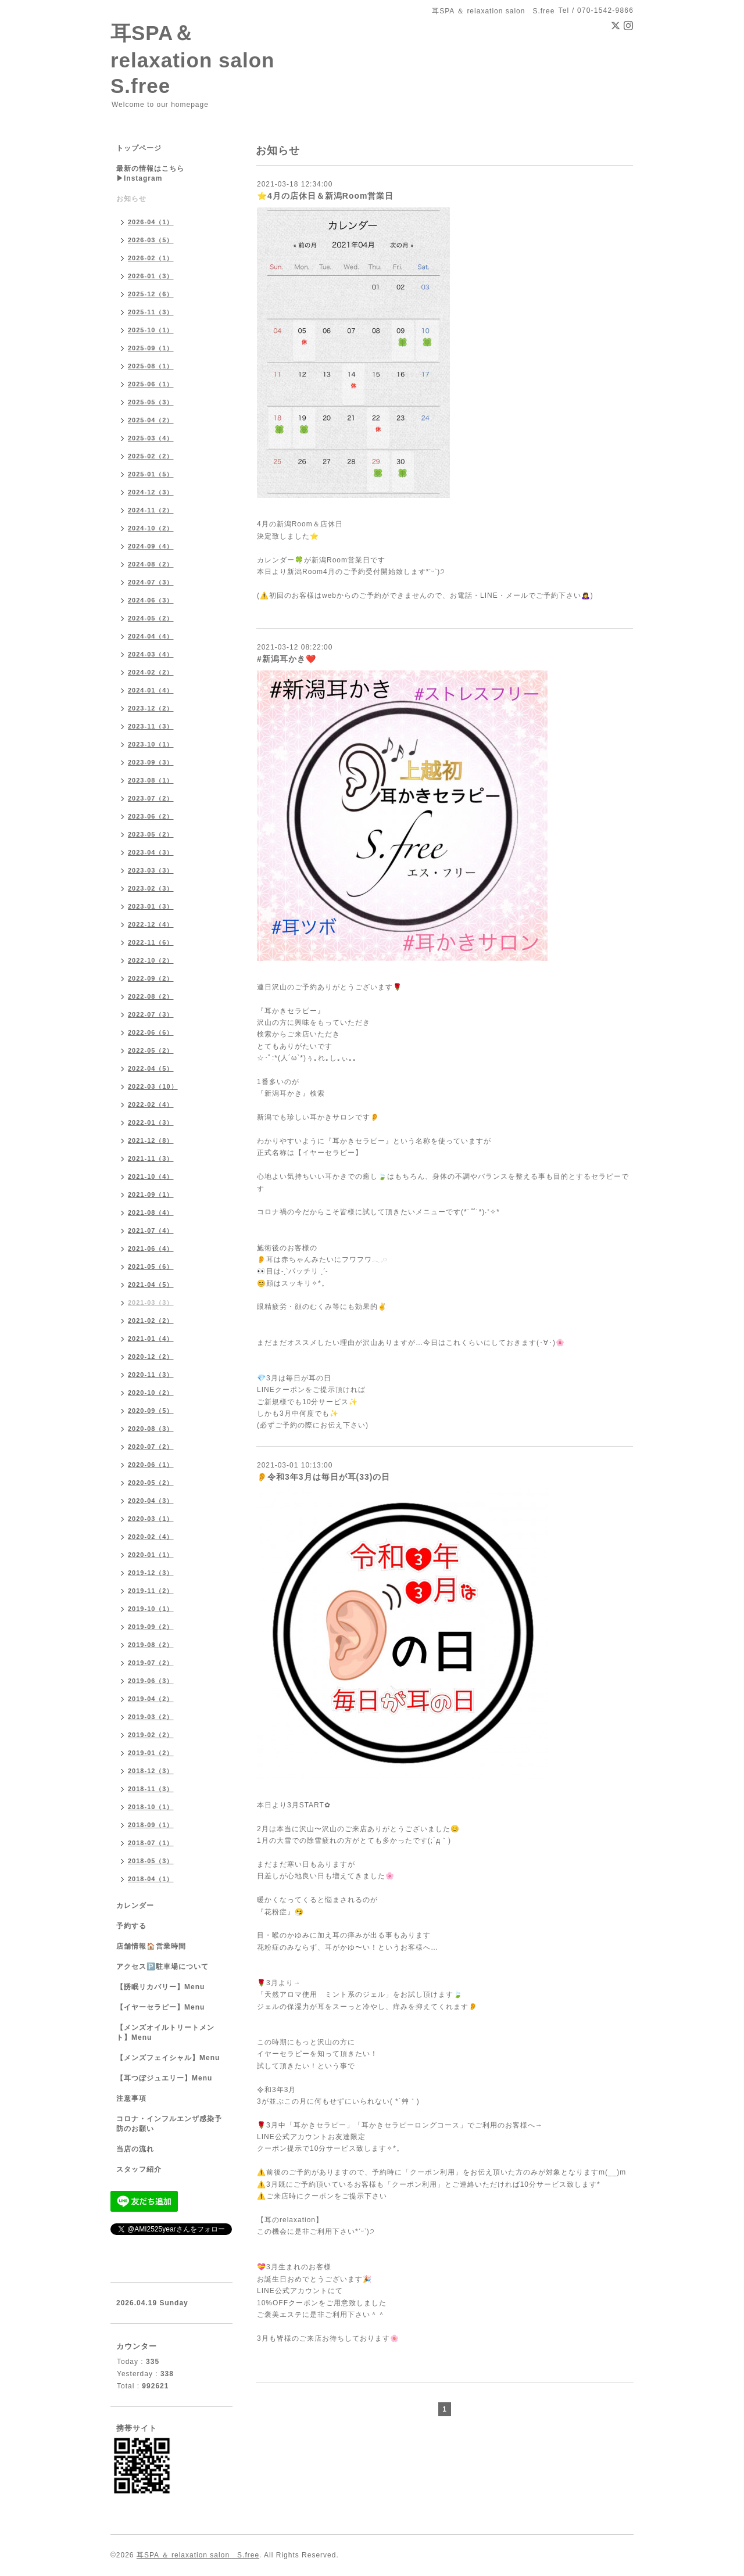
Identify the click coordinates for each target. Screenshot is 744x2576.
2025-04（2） (151, 420)
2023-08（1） (151, 780)
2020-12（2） (151, 1356)
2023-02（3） (151, 888)
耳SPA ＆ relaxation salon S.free (198, 2555)
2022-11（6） (151, 942)
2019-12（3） (151, 1572)
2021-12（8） (151, 1140)
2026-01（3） (151, 275)
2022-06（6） (151, 1032)
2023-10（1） (151, 744)
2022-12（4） (151, 924)
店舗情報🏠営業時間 (151, 1946)
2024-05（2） (151, 618)
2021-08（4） (151, 1212)
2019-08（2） (151, 1644)
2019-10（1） (151, 1608)
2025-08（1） (151, 366)
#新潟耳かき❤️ (286, 658)
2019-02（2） (151, 1734)
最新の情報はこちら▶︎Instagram (150, 173)
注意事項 (131, 2098)
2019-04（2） (151, 1698)
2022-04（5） (151, 1068)
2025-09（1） (151, 348)
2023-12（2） (151, 708)
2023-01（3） (151, 906)
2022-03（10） (153, 1086)
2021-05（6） (151, 1266)
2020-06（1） (151, 1464)
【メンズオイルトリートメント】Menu (165, 2033)
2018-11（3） (151, 1788)
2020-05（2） (151, 1482)
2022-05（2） (151, 1050)
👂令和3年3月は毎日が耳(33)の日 (323, 1476)
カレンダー (135, 1905)
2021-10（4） (151, 1176)
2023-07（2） (151, 798)
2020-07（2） (151, 1446)
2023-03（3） (151, 870)
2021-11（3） (151, 1158)
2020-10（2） (151, 1392)
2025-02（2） (151, 456)
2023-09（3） (151, 762)
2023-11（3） (151, 726)
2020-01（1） (151, 1554)
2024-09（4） (151, 546)
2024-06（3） (151, 600)
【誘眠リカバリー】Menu (160, 1987)
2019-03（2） (151, 1716)
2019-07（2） (151, 1662)
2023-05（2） (151, 834)
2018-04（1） (151, 1878)
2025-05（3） (151, 402)
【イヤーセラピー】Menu (160, 2007)
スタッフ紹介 (139, 2169)
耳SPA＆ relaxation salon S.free (202, 59)
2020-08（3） (151, 1428)
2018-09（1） (151, 1824)
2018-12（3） (151, 1770)
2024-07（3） (151, 582)
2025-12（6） (151, 293)
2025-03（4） (151, 438)
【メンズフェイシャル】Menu (168, 2058)
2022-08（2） (151, 996)
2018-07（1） (151, 1842)
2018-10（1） (151, 1806)
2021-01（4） (151, 1338)
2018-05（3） (151, 1860)
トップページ (139, 148)
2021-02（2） (151, 1320)
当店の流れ (135, 2149)
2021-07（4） (151, 1230)
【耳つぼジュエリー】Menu (164, 2078)
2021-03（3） (151, 1302)
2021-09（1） (151, 1194)
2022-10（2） (151, 960)
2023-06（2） (151, 816)
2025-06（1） (151, 384)
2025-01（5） (151, 474)
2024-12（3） (151, 492)
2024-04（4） (151, 636)
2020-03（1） (151, 1518)
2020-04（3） (151, 1500)
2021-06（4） (151, 1248)
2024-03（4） (151, 654)
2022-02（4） (151, 1104)
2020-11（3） (151, 1374)
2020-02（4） (151, 1536)
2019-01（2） (151, 1752)
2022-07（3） (151, 1014)
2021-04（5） (151, 1284)
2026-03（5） (151, 239)
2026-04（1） (151, 221)
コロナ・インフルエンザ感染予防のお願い (169, 2124)
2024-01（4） (151, 690)
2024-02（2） (151, 672)
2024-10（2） (151, 528)
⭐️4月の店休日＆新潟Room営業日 (325, 195)
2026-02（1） (151, 257)
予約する (131, 1926)
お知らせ (131, 199)
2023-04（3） (151, 852)
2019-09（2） (151, 1626)
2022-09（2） (151, 978)
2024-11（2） (151, 510)
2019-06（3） (151, 1680)
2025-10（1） (151, 330)
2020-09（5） (151, 1410)
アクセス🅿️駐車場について (162, 1967)
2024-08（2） (151, 564)
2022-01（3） (151, 1122)
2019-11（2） (151, 1590)
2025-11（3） (151, 311)
